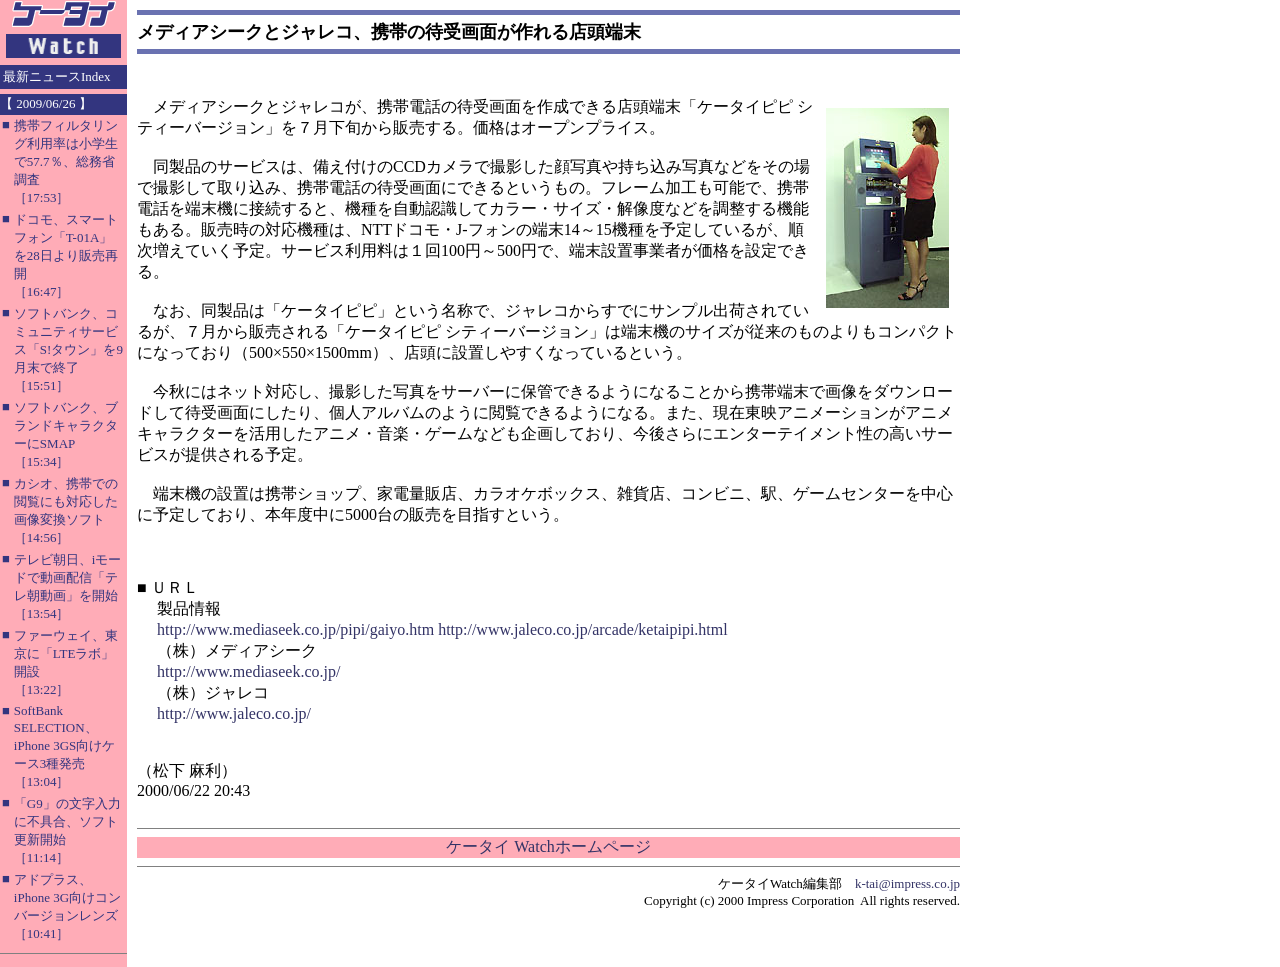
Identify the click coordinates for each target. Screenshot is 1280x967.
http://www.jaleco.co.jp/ (234, 713)
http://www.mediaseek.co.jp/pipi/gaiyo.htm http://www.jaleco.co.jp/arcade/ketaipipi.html (442, 629)
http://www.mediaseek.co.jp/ (248, 671)
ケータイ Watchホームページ (548, 846)
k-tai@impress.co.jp (907, 883)
